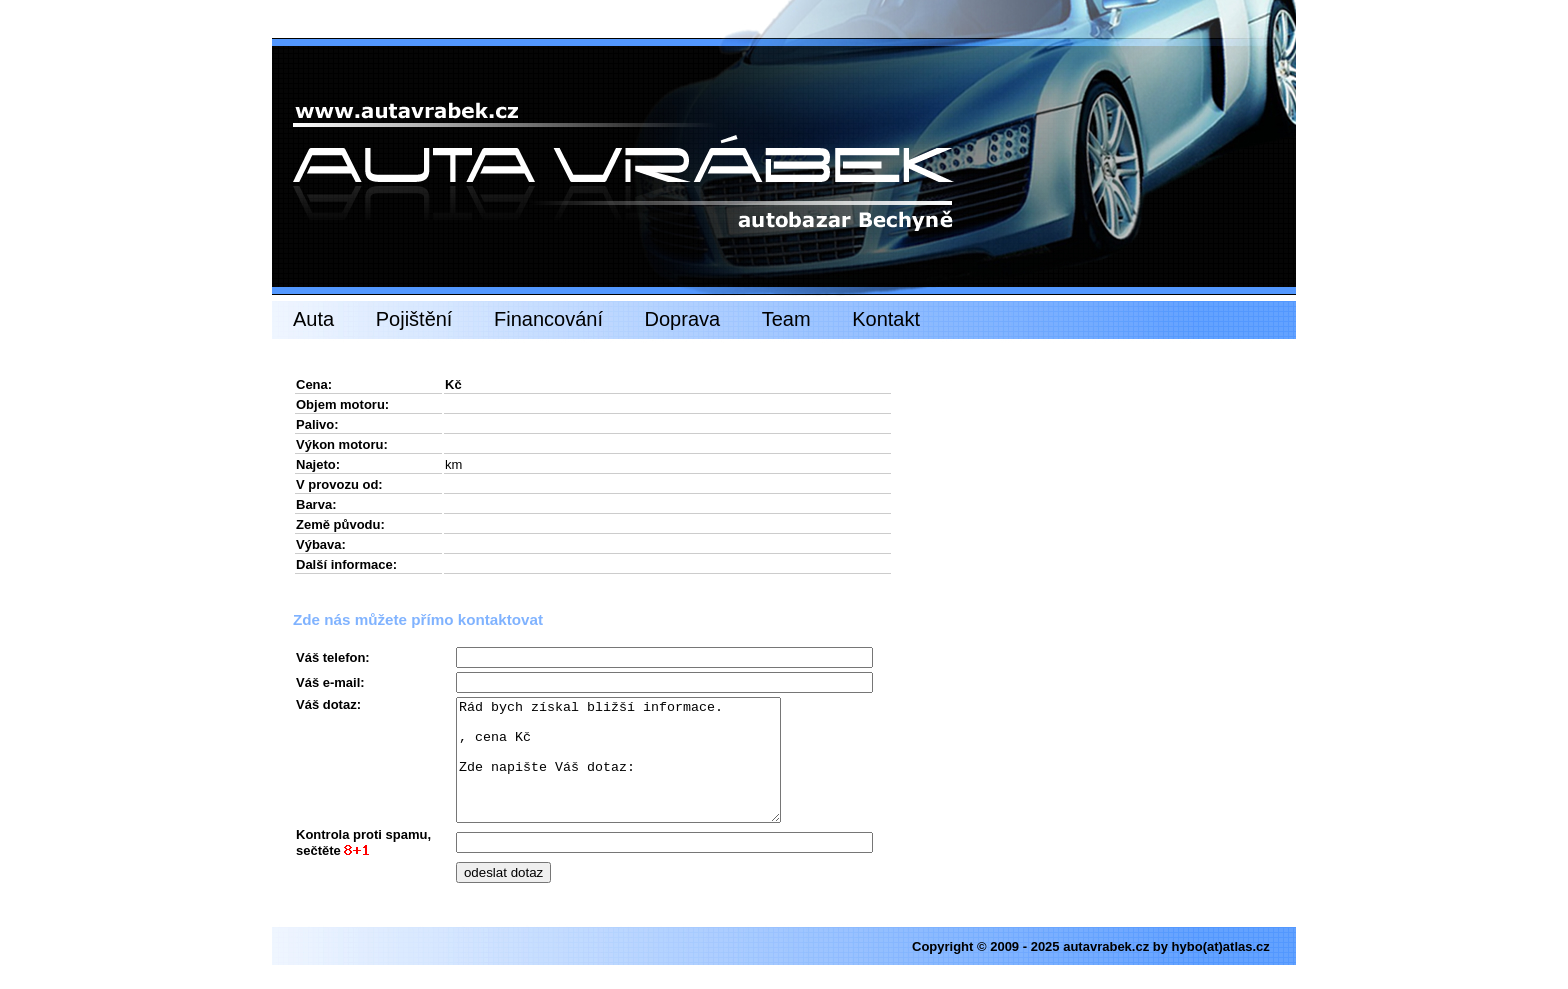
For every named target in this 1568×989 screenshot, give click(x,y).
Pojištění (414, 319)
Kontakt (886, 319)
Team (786, 319)
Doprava (683, 319)
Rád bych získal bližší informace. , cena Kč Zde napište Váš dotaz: (637, 772)
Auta (313, 319)
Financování (548, 319)
